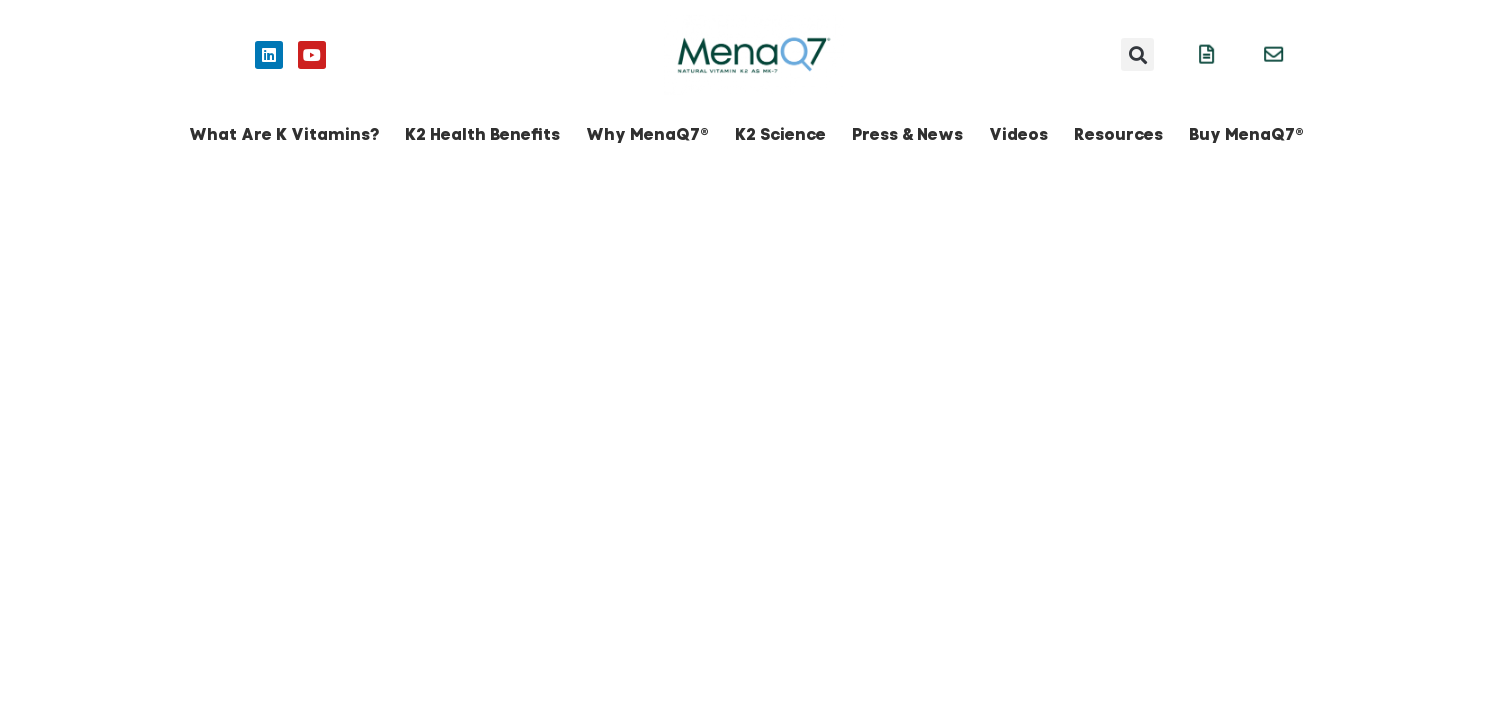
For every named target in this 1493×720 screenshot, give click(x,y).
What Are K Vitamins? (284, 134)
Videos (1018, 134)
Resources (1118, 134)
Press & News (907, 134)
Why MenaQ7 (647, 134)
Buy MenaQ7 (1246, 134)
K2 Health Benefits (482, 134)
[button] (1137, 54)
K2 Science (780, 134)
